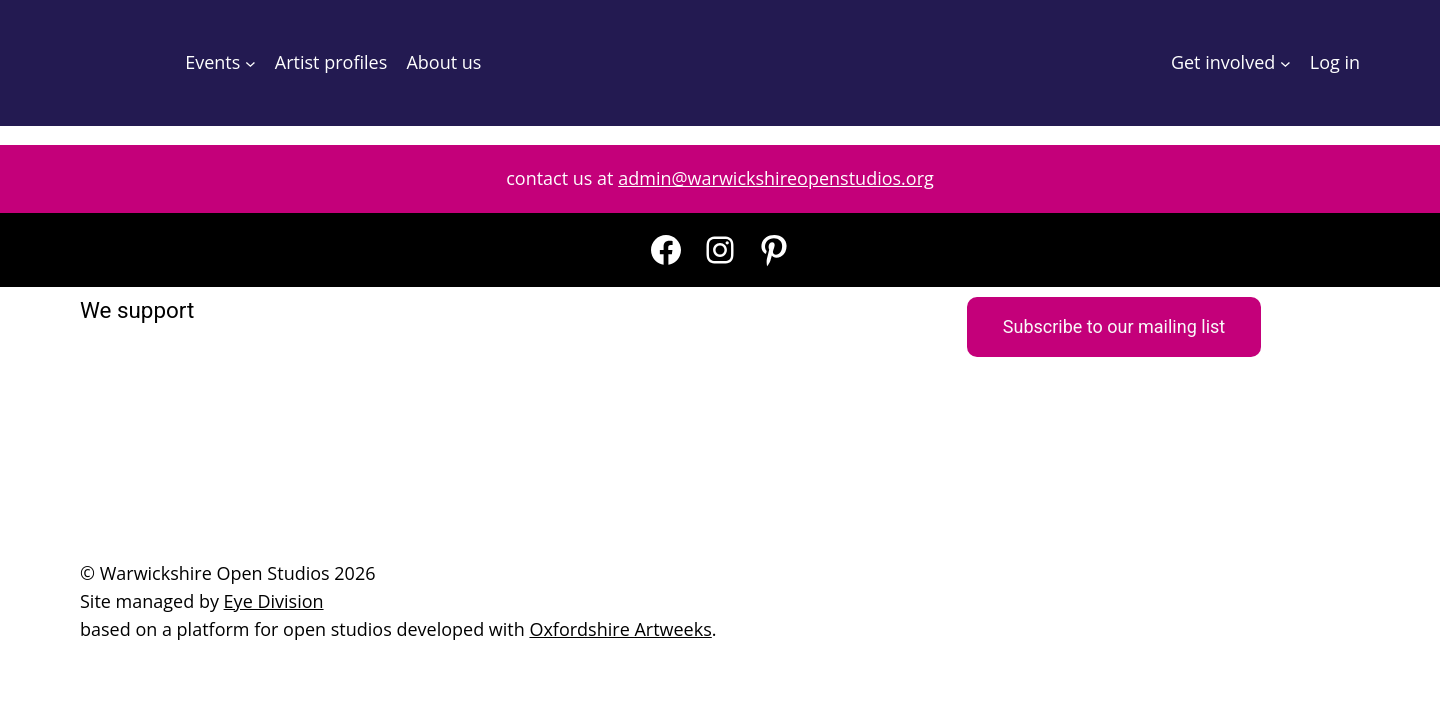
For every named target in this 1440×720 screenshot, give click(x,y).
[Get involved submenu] (1285, 63)
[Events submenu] (250, 63)
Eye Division (274, 601)
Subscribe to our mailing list (1114, 326)
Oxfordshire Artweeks (620, 629)
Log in (1335, 62)
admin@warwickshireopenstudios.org (776, 178)
